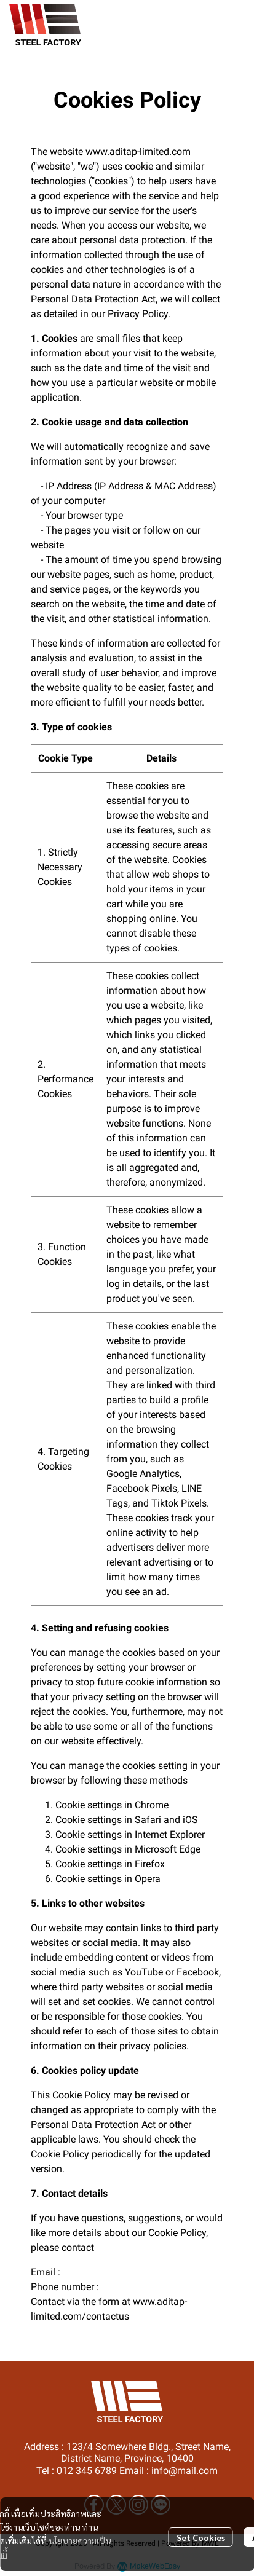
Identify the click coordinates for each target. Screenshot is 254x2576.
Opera (148, 1879)
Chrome (152, 1805)
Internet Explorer (170, 1834)
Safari (148, 1820)
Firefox (150, 1864)
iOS (190, 1820)
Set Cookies (201, 2537)
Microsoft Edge (167, 1849)
